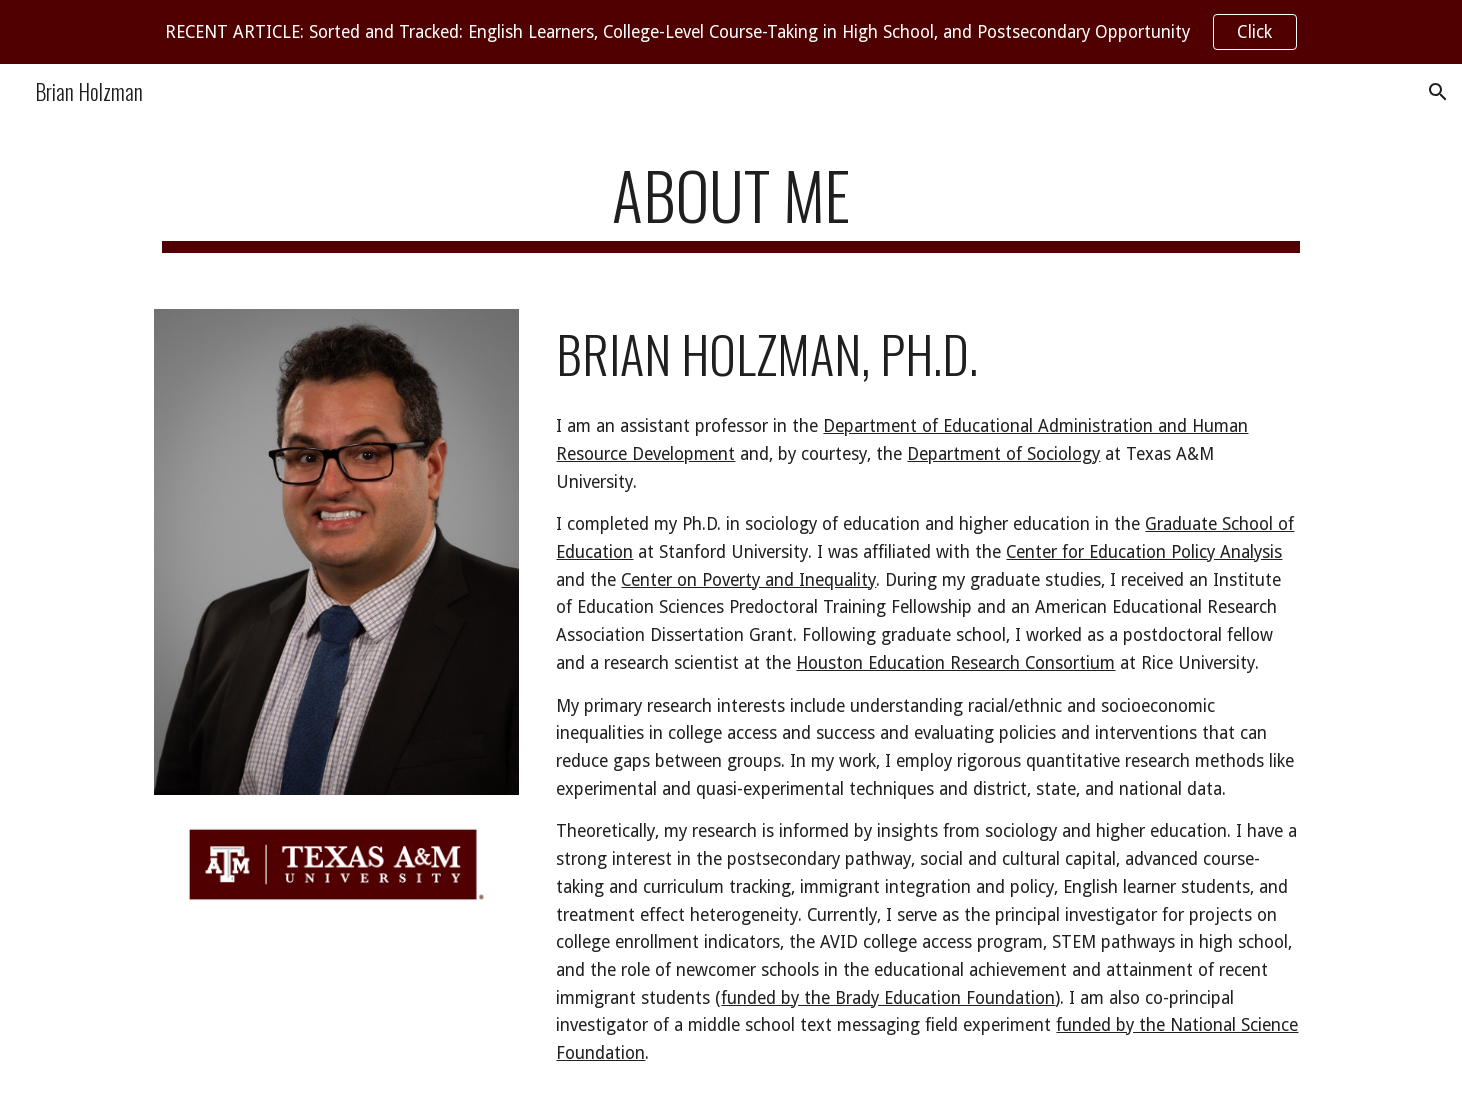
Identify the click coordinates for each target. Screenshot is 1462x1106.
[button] (1438, 92)
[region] (731, 32)
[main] (731, 204)
